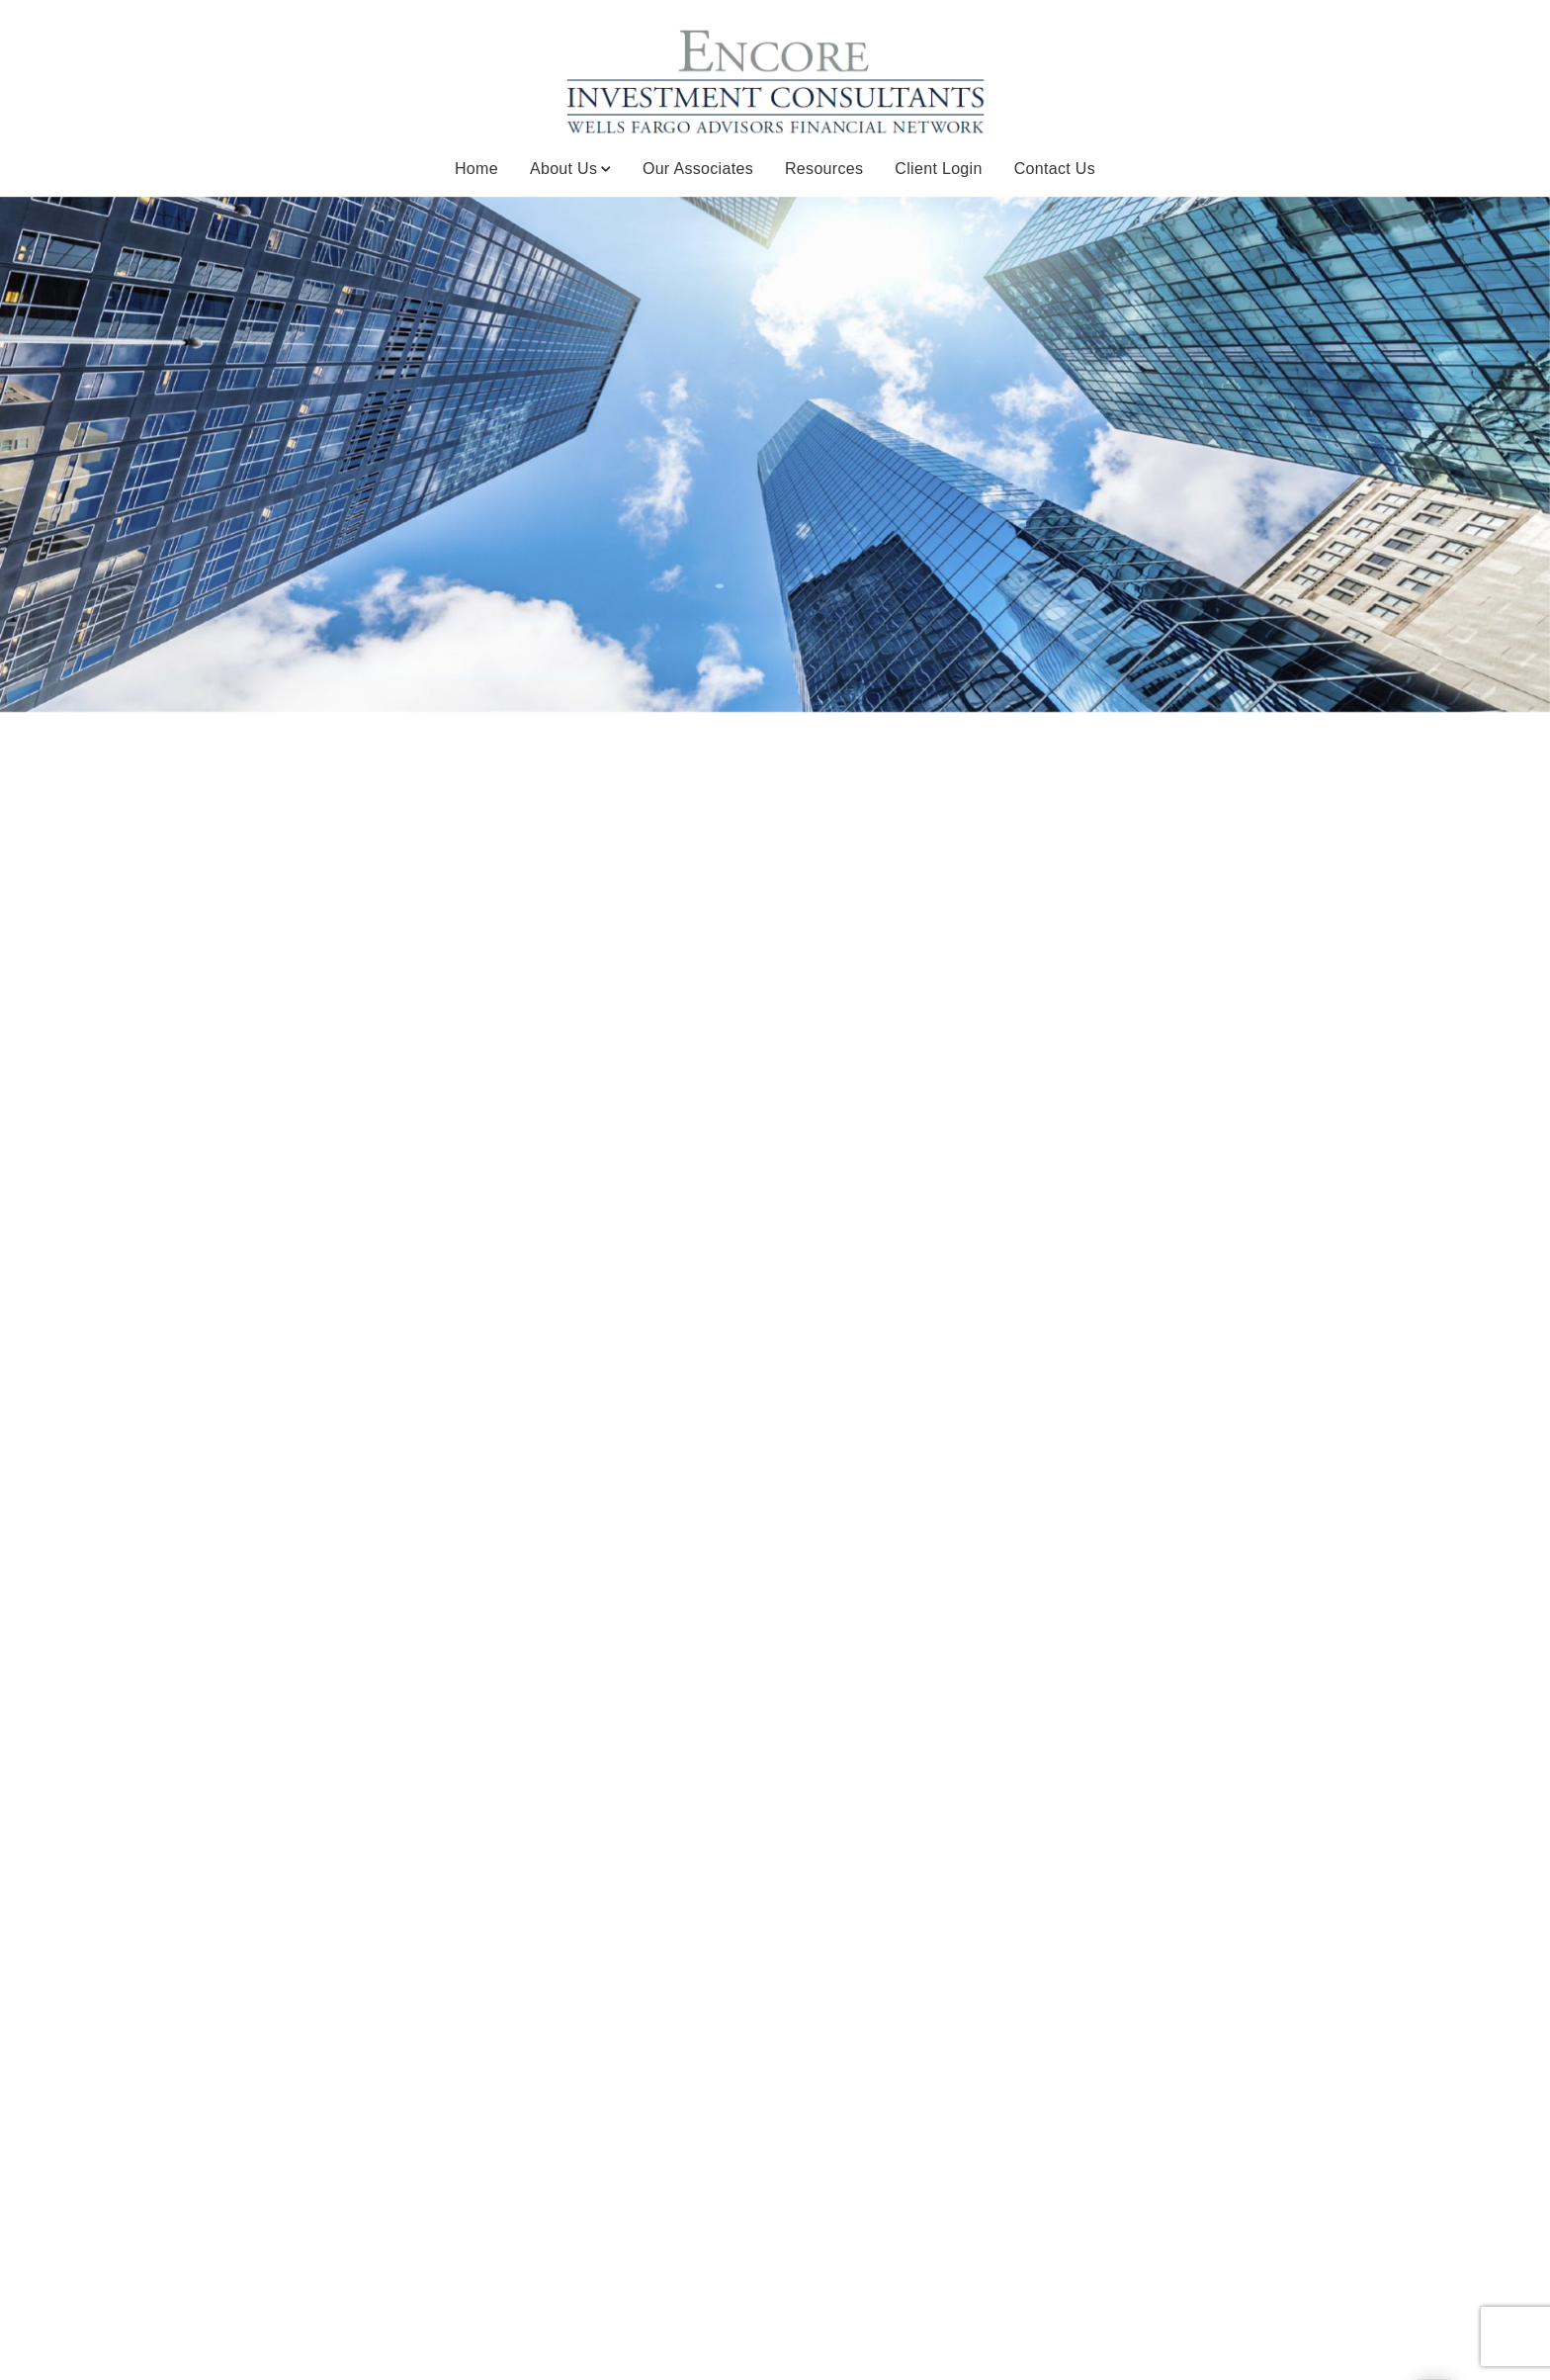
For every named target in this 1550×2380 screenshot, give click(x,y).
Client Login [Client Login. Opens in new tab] (938, 168)
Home (476, 168)
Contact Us (1054, 168)
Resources (824, 168)
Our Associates (698, 168)
